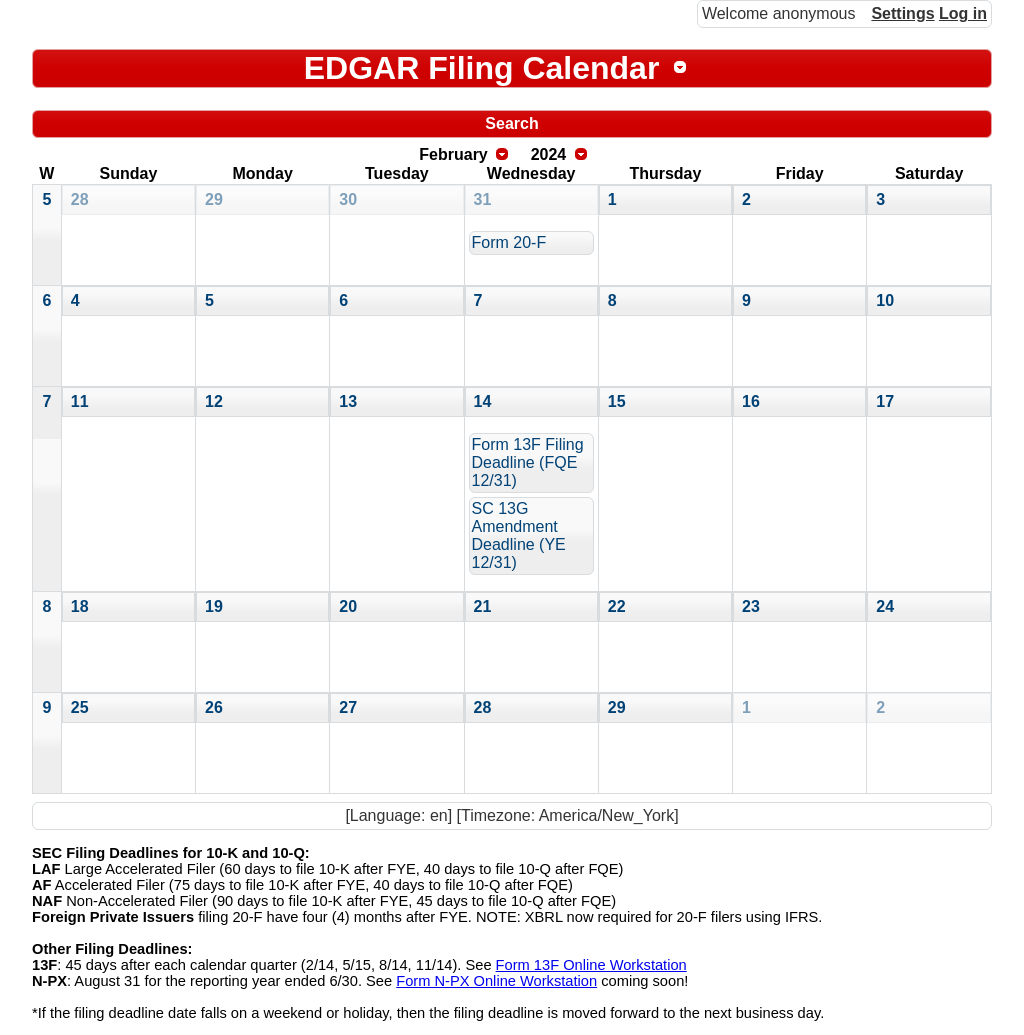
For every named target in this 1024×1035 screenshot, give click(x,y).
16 (751, 401)
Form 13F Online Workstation (591, 965)
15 (617, 401)
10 (885, 300)
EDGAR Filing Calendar (482, 68)
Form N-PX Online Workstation (496, 981)
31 (483, 199)
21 (483, 606)
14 (483, 401)
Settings (902, 13)
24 (885, 606)
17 (885, 401)
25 (80, 707)
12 (214, 401)
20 (348, 606)
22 (617, 606)
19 (214, 606)
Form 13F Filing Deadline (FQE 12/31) (528, 462)
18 (80, 606)
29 (214, 199)
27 (348, 707)
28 (80, 199)
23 (751, 606)
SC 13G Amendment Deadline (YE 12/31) (519, 535)
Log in (963, 13)
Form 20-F (509, 242)
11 (80, 401)
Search (511, 123)
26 (214, 707)
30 (348, 199)
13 (348, 401)
